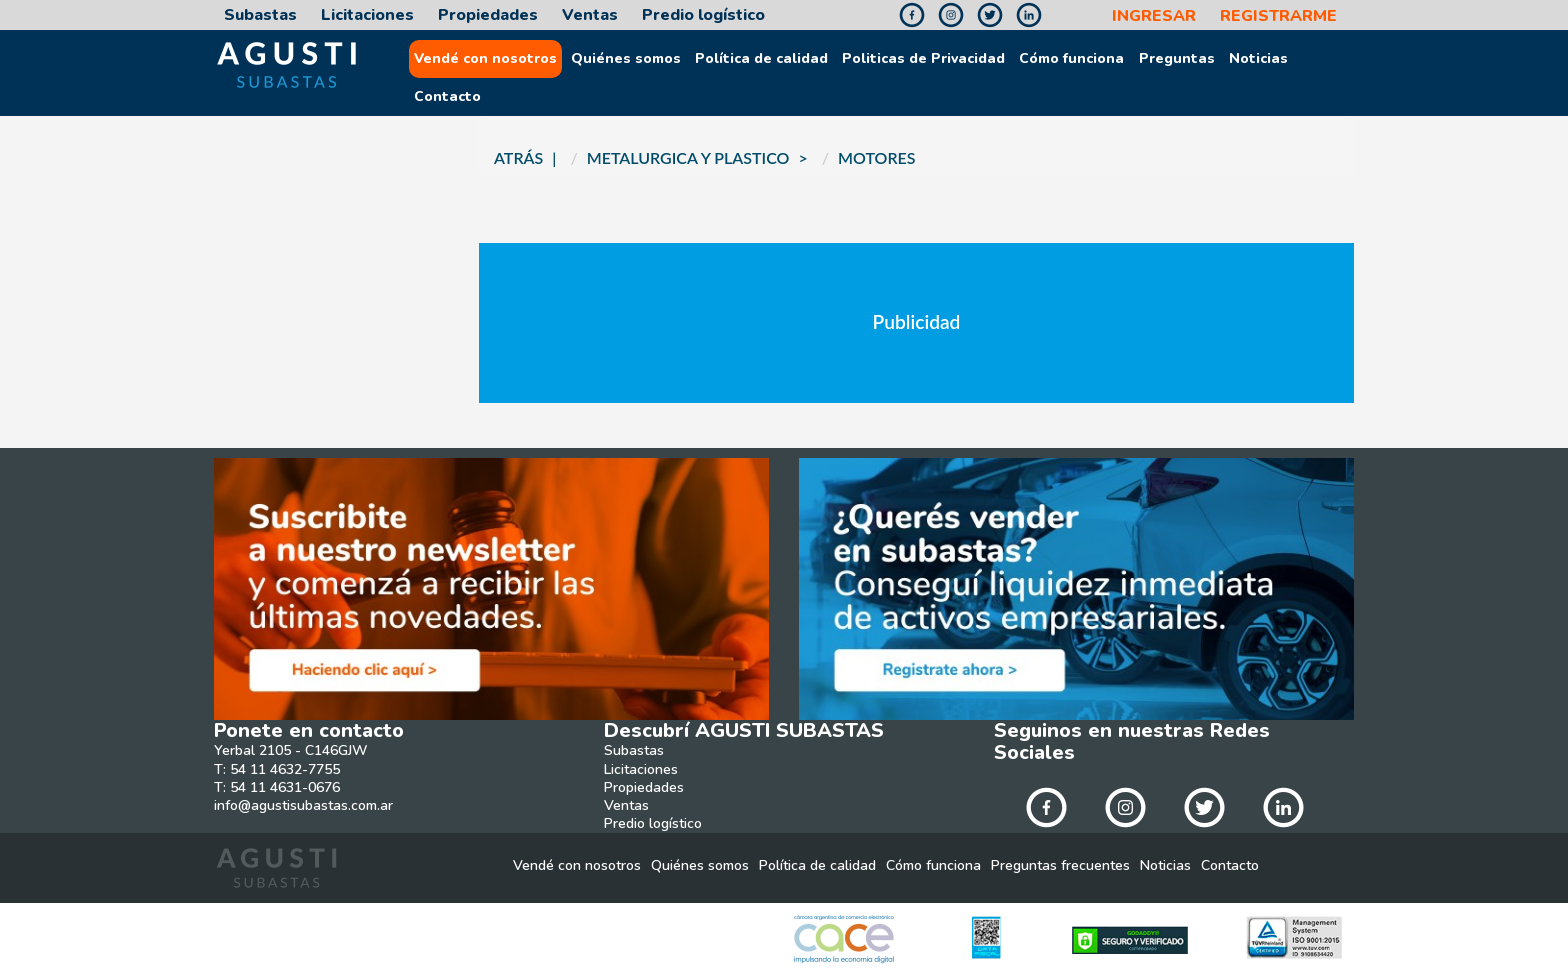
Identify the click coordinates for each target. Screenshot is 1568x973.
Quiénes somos (626, 59)
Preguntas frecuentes (1060, 866)
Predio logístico (703, 15)
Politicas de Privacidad (923, 59)
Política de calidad (761, 59)
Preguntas (1177, 59)
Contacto (447, 97)
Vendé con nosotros (485, 59)
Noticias (1258, 59)
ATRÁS (518, 157)
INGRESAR (1154, 16)
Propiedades (488, 15)
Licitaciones (367, 15)
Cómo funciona (1071, 59)
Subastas (260, 15)
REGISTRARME (1278, 16)
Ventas (590, 15)
